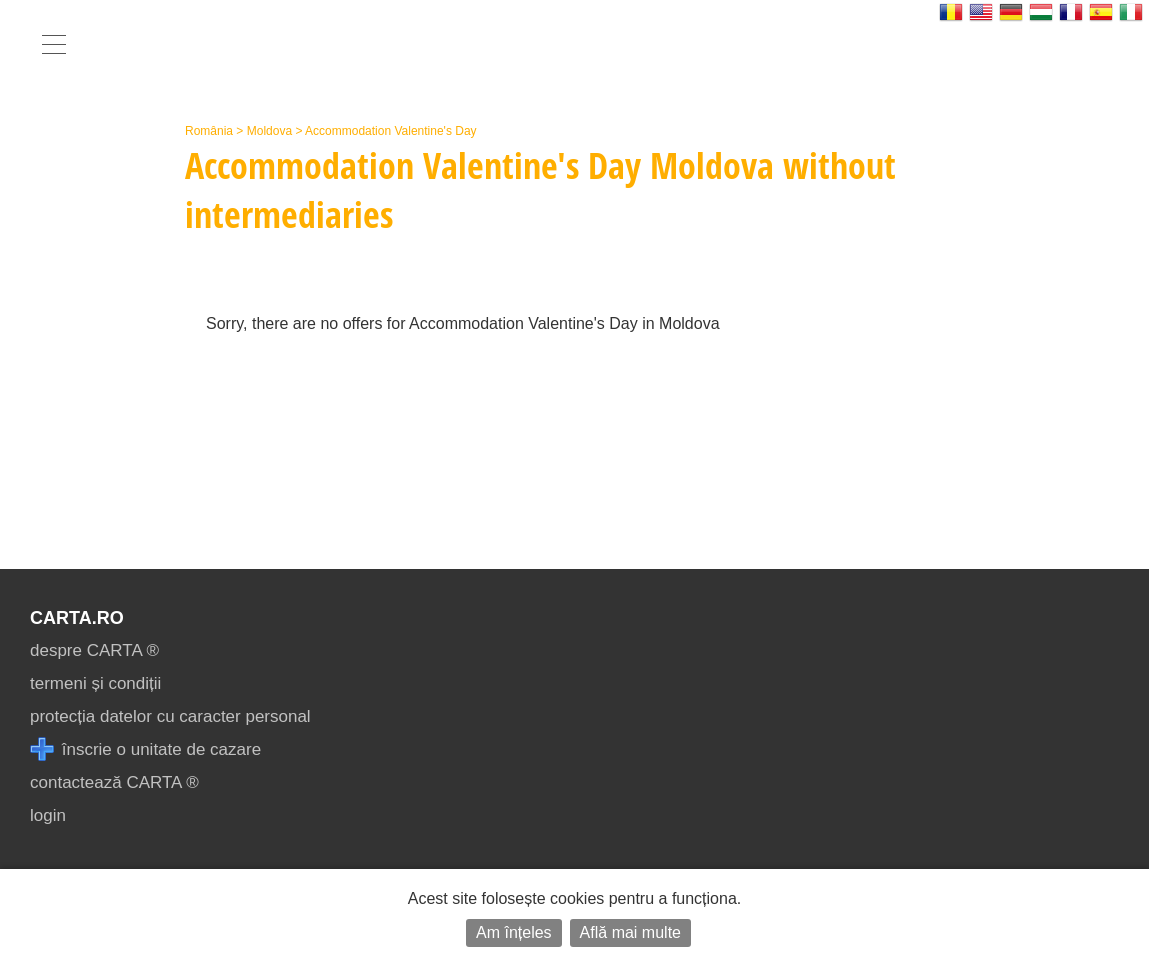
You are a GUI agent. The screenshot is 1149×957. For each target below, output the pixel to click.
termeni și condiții (95, 683)
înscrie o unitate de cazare (145, 749)
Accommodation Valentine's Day (391, 131)
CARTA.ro (77, 618)
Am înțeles (514, 932)
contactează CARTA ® (114, 782)
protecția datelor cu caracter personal (170, 716)
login (48, 815)
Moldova (269, 131)
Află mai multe (630, 932)
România (209, 131)
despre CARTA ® (94, 650)
